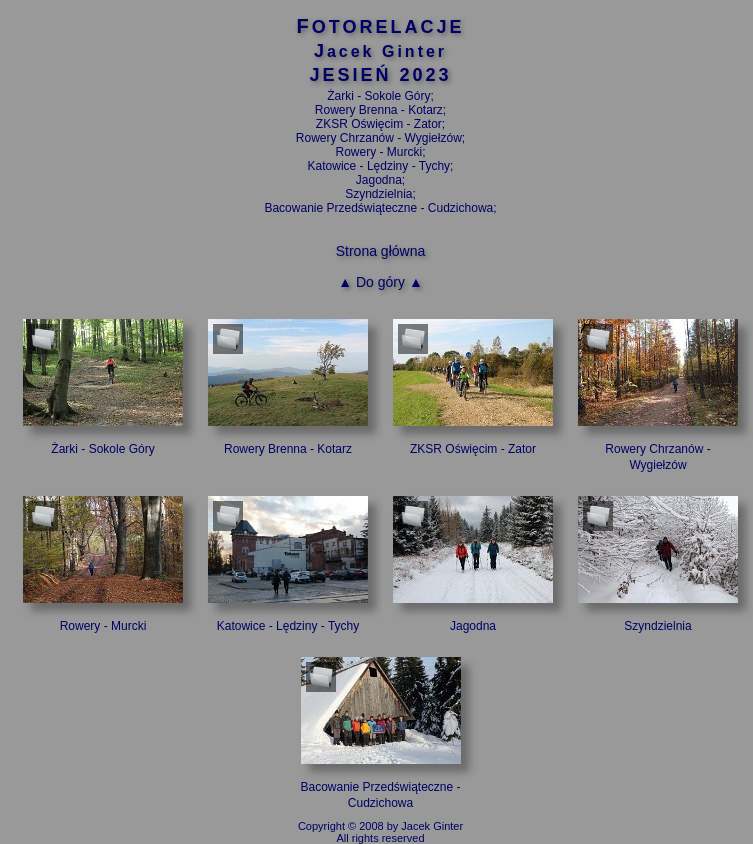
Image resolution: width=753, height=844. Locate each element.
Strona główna (381, 251)
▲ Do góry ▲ (380, 282)
